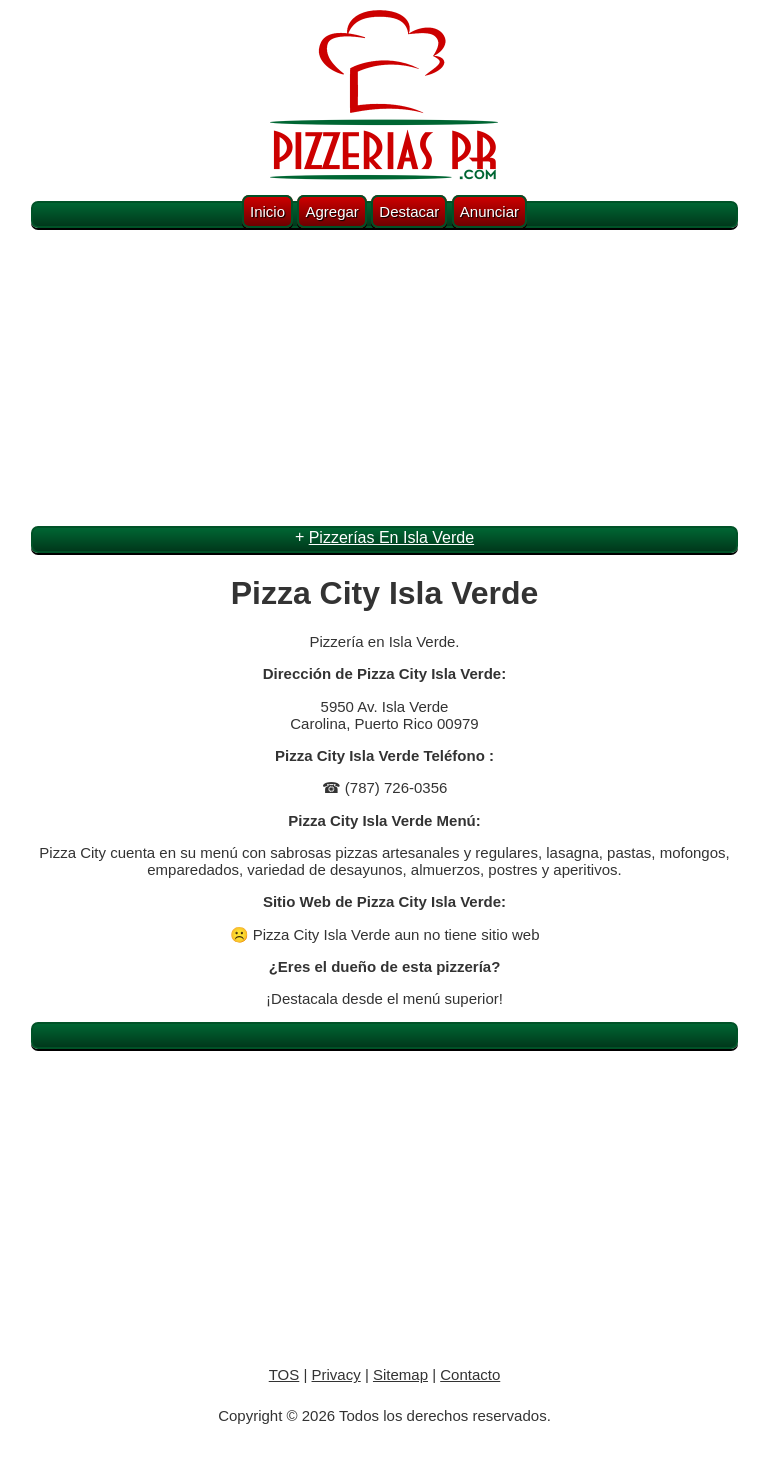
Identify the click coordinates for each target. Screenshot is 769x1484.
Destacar (409, 211)
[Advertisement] (385, 381)
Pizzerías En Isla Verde (391, 537)
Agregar (331, 211)
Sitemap (400, 1374)
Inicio (267, 211)
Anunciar (489, 211)
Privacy (336, 1374)
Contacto (470, 1374)
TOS (284, 1374)
